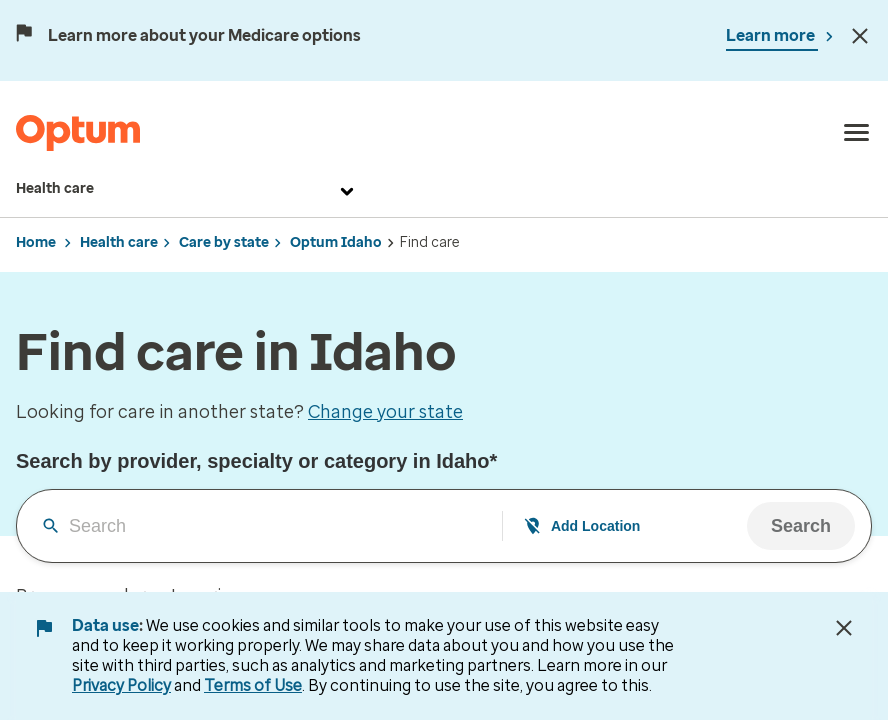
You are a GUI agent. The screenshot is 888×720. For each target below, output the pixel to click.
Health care (187, 189)
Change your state (385, 412)
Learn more (772, 35)
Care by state (224, 242)
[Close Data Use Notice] (844, 628)
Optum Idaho (336, 242)
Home (36, 242)
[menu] (857, 133)
